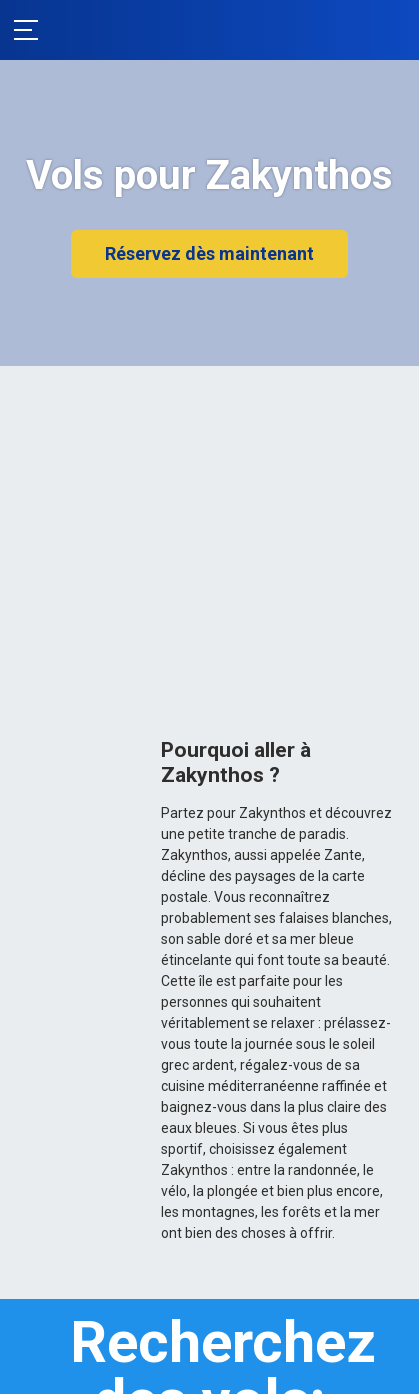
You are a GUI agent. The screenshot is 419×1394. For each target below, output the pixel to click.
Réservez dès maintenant (209, 253)
